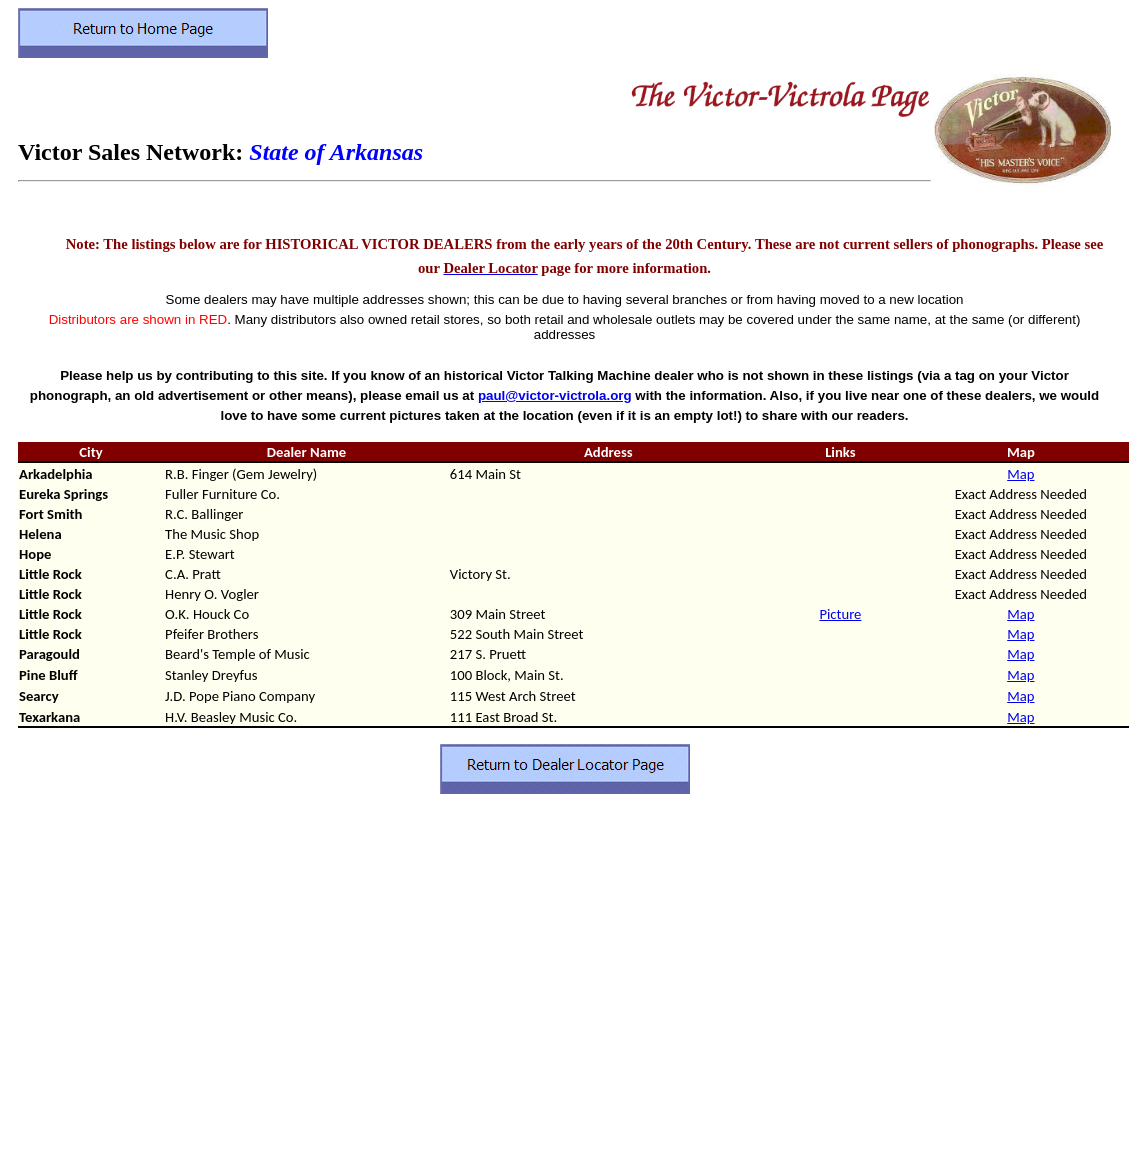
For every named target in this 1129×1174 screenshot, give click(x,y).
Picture (840, 614)
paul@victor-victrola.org (555, 395)
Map (1020, 474)
